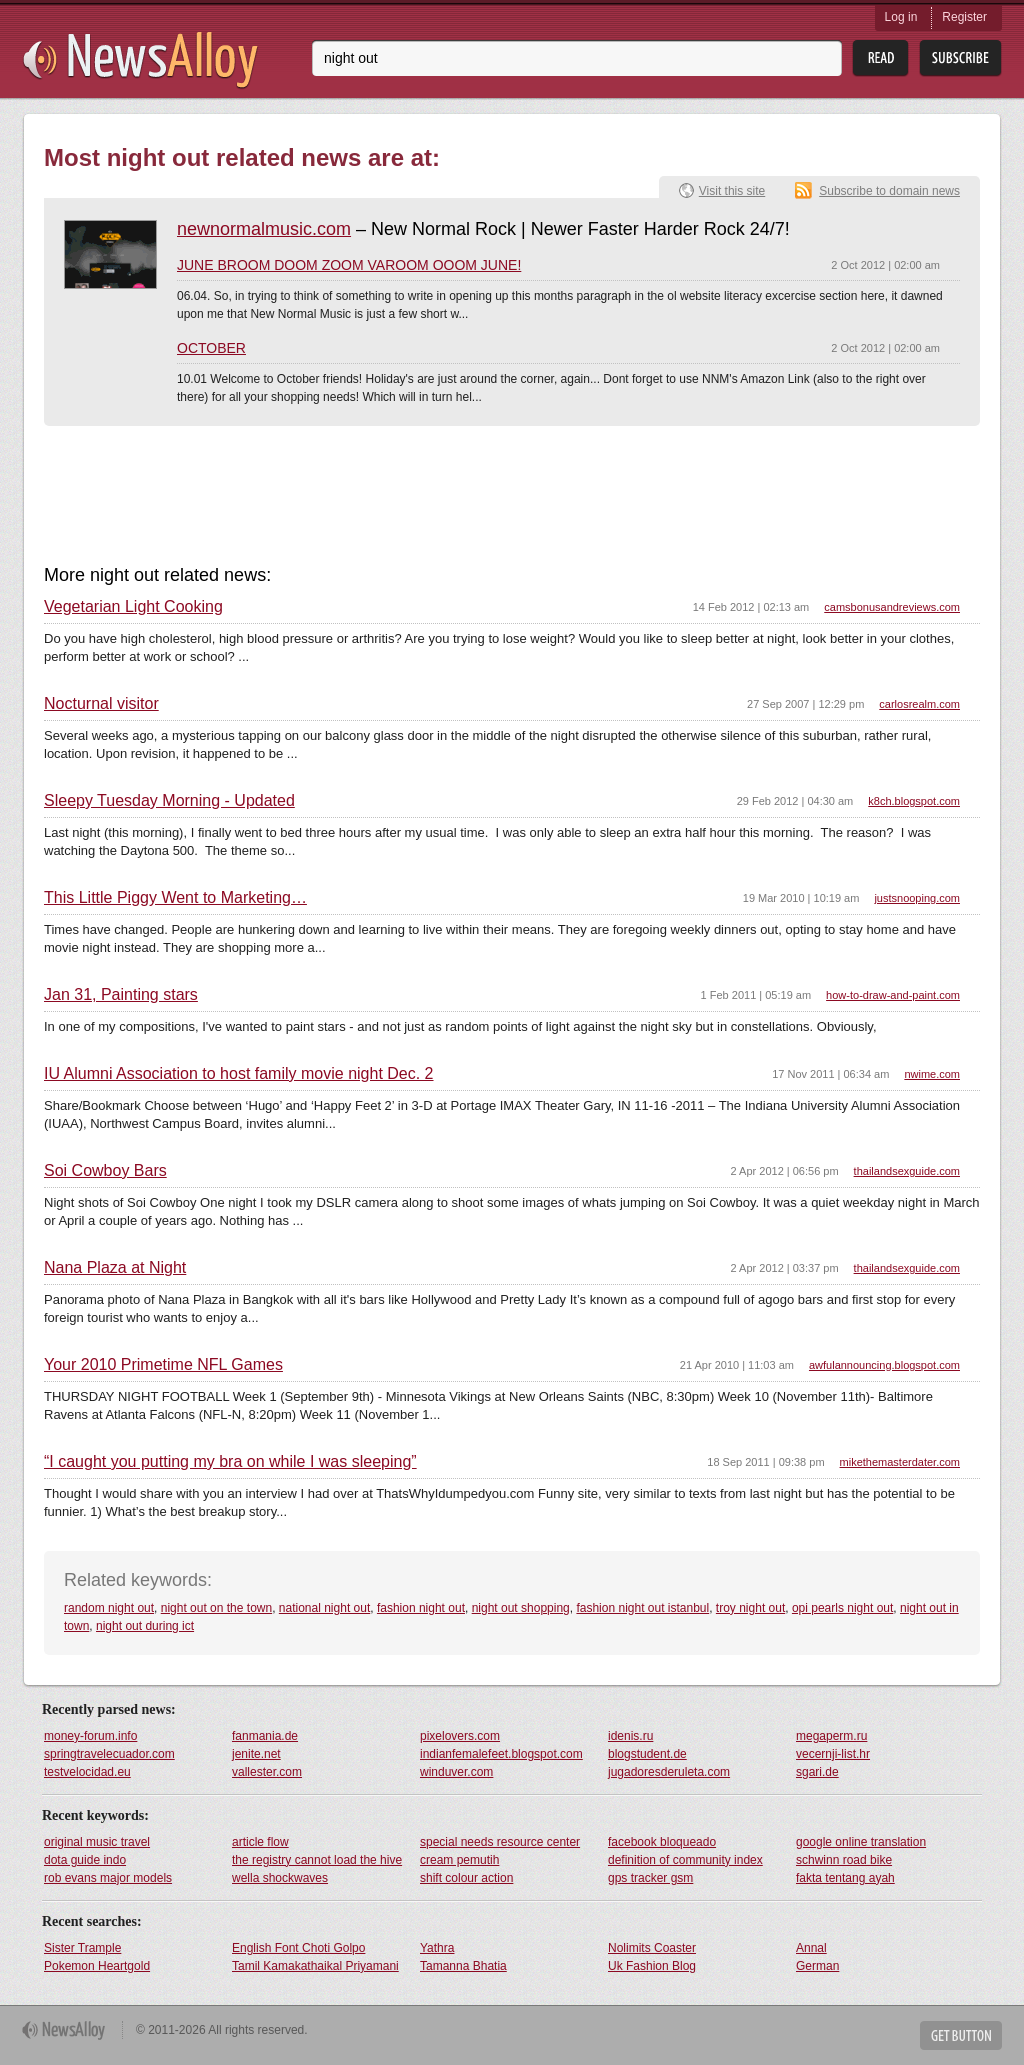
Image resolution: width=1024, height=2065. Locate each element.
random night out (109, 1608)
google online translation (861, 1842)
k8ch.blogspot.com (914, 801)
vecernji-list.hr (833, 1754)
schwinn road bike (844, 1860)
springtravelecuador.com (109, 1754)
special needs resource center (500, 1842)
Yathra (437, 1948)
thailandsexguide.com (907, 1171)
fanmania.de (265, 1736)
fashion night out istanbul (642, 1608)
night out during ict (145, 1626)
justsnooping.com (917, 898)
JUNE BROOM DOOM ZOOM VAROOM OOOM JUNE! (349, 265)
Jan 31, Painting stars (121, 995)
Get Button (961, 2035)
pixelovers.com (460, 1736)
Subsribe (960, 58)
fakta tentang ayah (845, 1878)
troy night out (750, 1608)
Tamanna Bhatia (463, 1966)
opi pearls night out (842, 1608)
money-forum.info (90, 1736)
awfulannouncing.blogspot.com (884, 1365)
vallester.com (267, 1772)
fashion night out (421, 1608)
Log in (901, 17)
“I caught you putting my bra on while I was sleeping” (230, 1462)
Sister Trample (82, 1948)
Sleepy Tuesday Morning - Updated (169, 801)
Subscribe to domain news (889, 191)
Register (964, 17)
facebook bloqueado (662, 1842)
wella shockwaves (280, 1878)
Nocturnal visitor (101, 704)
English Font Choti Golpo (298, 1948)
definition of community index (685, 1860)
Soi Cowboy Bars (105, 1171)
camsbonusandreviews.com (892, 607)
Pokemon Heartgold (97, 1966)
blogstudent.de (647, 1754)
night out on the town (216, 1608)
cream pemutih (459, 1860)
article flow (260, 1842)
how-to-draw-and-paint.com (893, 995)
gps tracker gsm (650, 1878)
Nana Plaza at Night (115, 1268)
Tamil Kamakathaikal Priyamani (315, 1966)
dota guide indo (85, 1860)
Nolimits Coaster (652, 1948)
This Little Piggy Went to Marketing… (175, 898)
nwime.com (932, 1074)
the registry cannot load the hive (317, 1860)
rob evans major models (108, 1878)
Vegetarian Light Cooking (133, 607)
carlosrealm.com (919, 704)
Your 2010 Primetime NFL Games (163, 1365)
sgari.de (817, 1772)
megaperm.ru (831, 1736)
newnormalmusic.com (264, 229)
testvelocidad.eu (87, 1772)
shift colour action (466, 1878)
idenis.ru (630, 1736)
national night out (324, 1608)
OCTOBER (211, 348)
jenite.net (256, 1754)
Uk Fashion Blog (652, 1966)
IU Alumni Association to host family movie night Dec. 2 (239, 1074)
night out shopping (521, 1608)
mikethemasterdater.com (900, 1462)
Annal (811, 1948)
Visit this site (732, 191)
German (817, 1966)
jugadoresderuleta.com (669, 1772)
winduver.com (456, 1772)
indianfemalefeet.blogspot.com (501, 1754)
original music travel (97, 1842)
